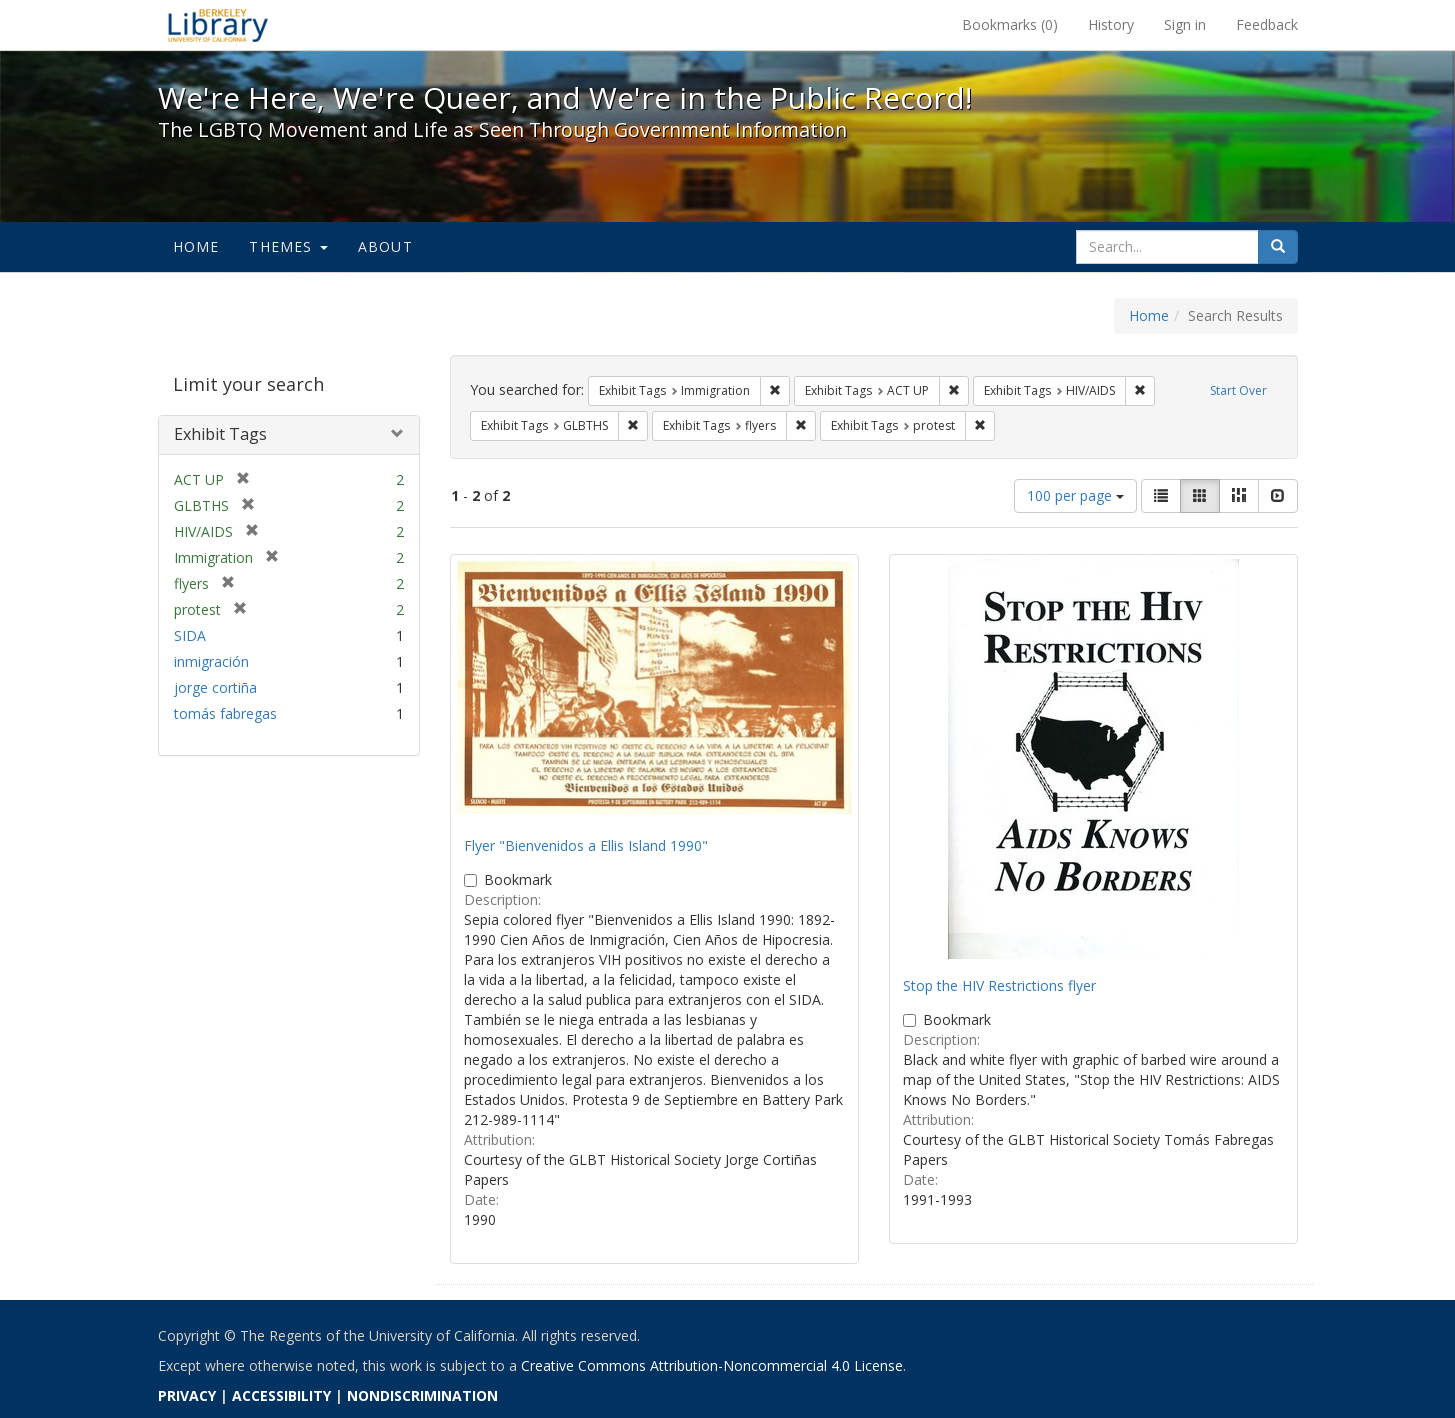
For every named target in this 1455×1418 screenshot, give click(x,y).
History (1111, 24)
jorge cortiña (215, 687)
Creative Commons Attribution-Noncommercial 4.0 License (712, 1365)
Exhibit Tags (220, 434)
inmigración (211, 661)
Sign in (1185, 24)
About (385, 246)
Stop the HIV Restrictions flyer (999, 985)
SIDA (190, 635)
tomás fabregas (225, 713)
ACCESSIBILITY (281, 1395)
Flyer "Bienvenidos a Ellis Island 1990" (586, 845)
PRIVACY (187, 1395)
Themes (288, 246)
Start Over (1238, 390)
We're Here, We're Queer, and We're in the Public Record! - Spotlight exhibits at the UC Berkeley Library (218, 25)
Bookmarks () (1010, 24)
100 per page (1075, 495)
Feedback (1267, 24)
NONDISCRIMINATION (422, 1395)
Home (196, 246)
